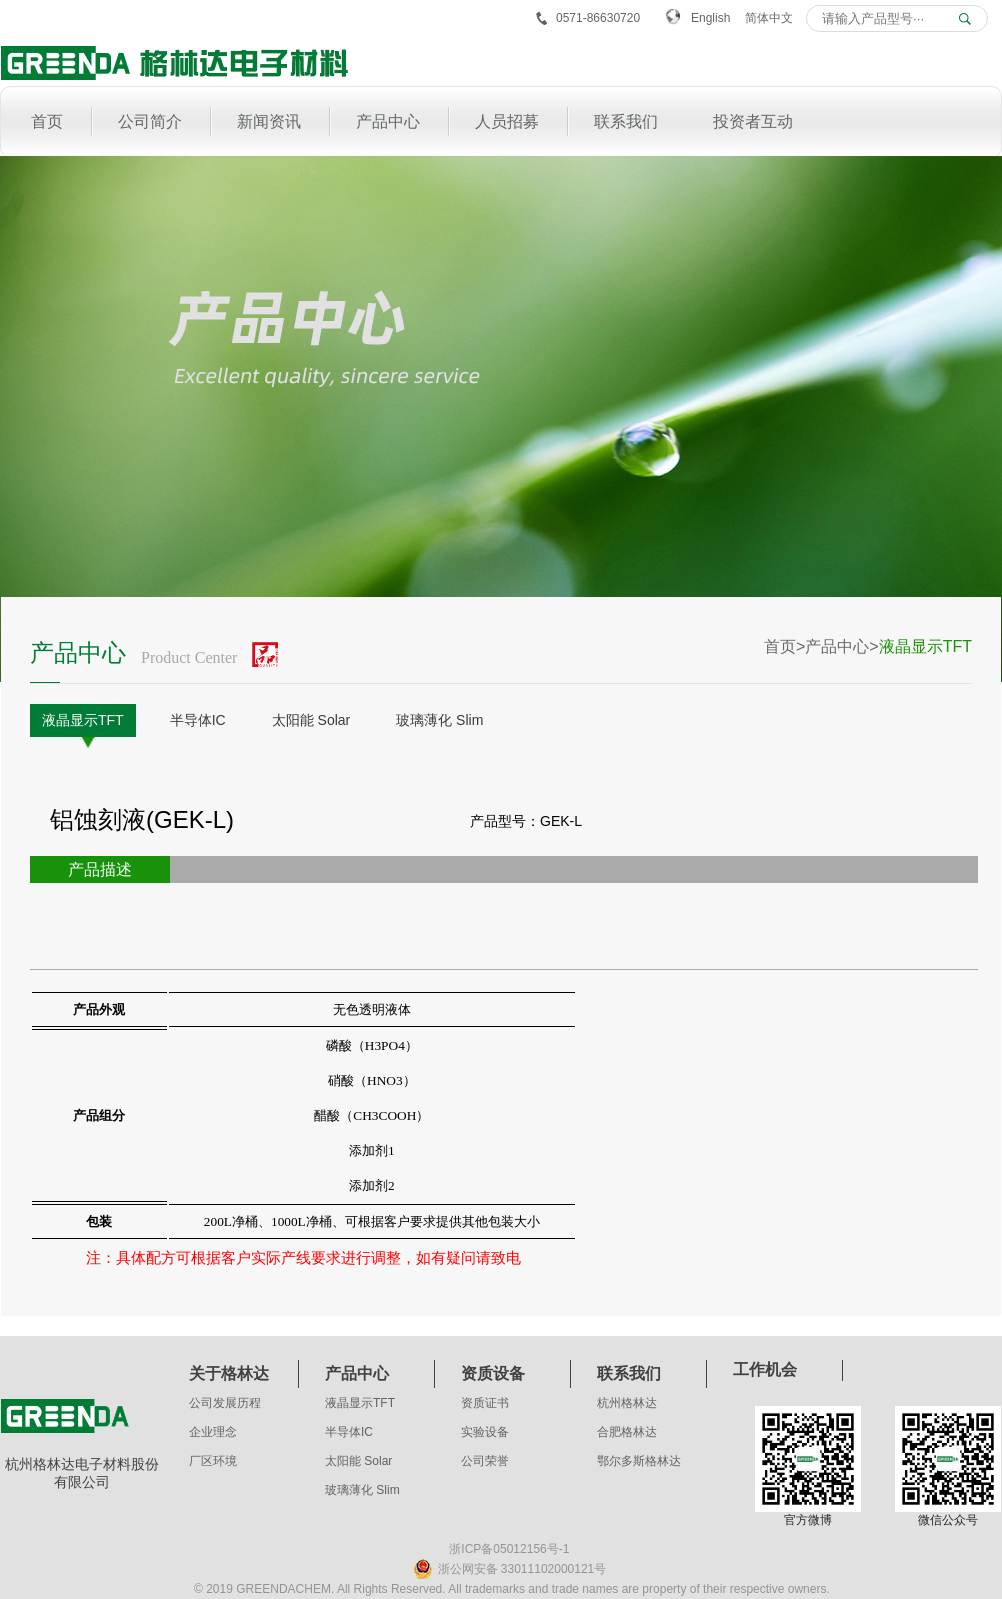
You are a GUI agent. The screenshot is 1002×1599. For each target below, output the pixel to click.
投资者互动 (753, 121)
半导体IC (198, 720)
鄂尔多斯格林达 (639, 1461)
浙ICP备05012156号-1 (509, 1549)
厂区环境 (213, 1461)
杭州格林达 (627, 1403)
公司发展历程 (225, 1403)
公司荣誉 (485, 1461)
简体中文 (769, 18)
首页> (784, 646)
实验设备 (485, 1432)
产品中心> (841, 646)
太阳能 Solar (311, 720)
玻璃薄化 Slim (439, 720)
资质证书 (485, 1403)
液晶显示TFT (83, 720)
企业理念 (213, 1432)
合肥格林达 (627, 1432)
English (710, 18)
